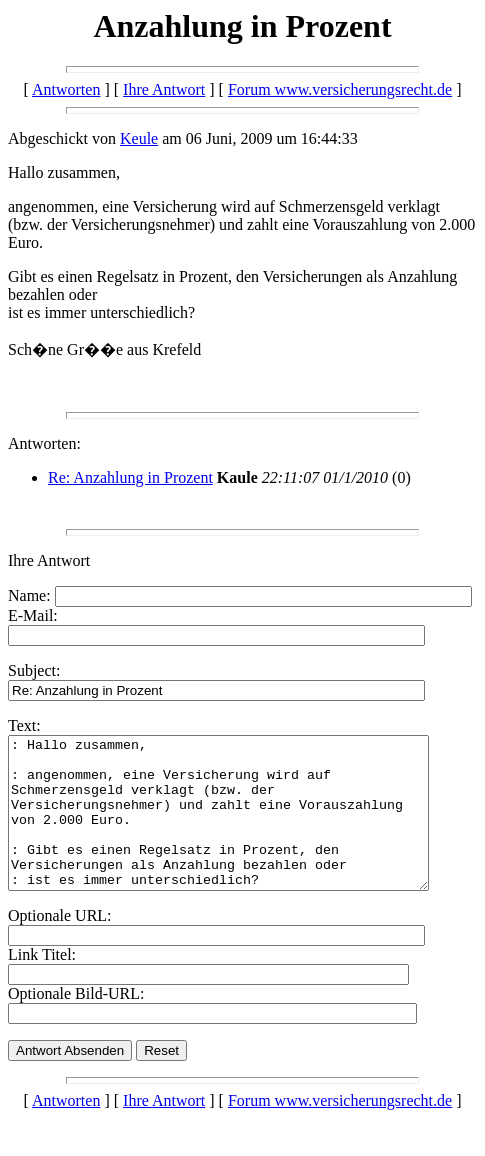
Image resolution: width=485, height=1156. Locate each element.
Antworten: (44, 443)
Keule (139, 138)
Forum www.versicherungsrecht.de (340, 89)
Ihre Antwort (164, 89)
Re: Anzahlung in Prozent (130, 477)
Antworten (66, 89)
